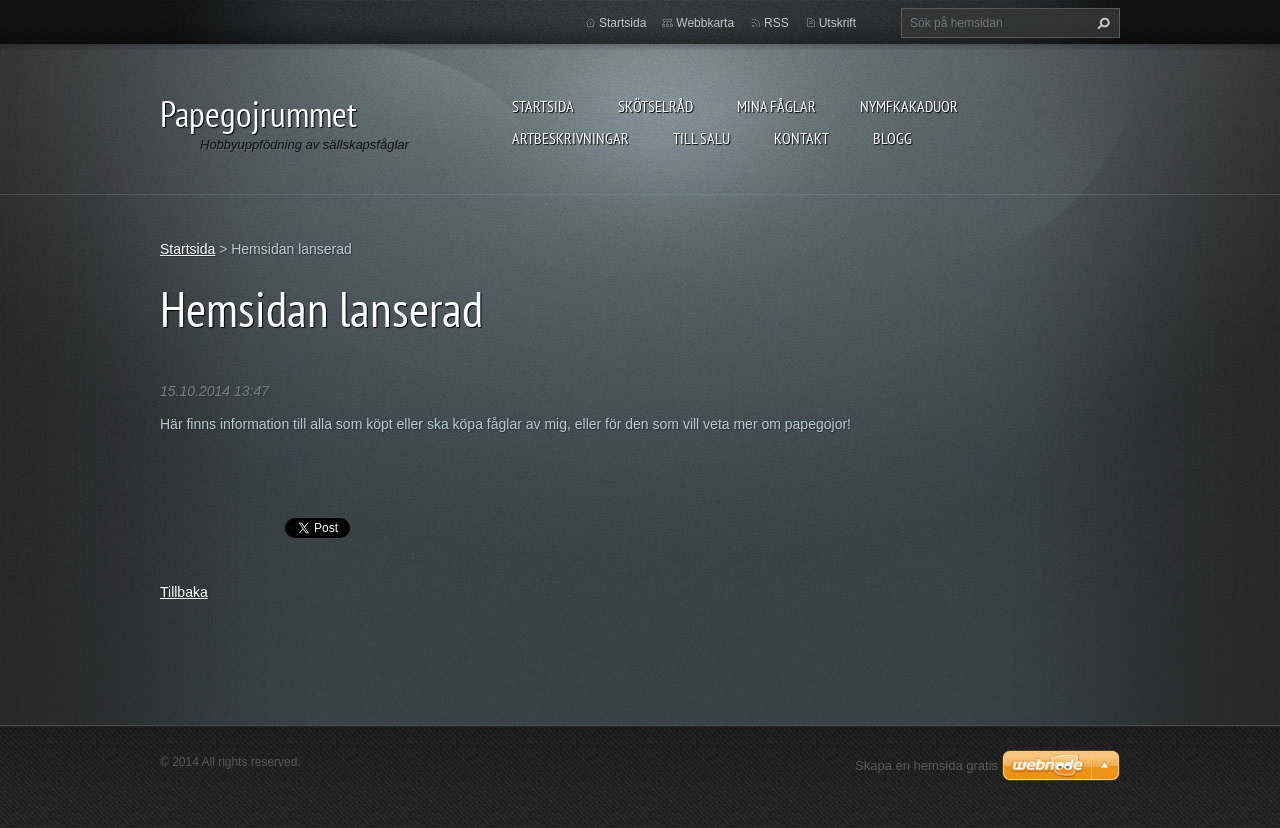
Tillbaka (184, 592)
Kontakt (801, 138)
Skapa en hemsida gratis (926, 765)
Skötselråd (655, 106)
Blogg (892, 138)
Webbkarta (705, 23)
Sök (1101, 23)
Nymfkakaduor (909, 106)
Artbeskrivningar (570, 138)
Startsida (543, 106)
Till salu (701, 138)
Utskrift (837, 23)
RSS (776, 23)
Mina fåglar (776, 106)
